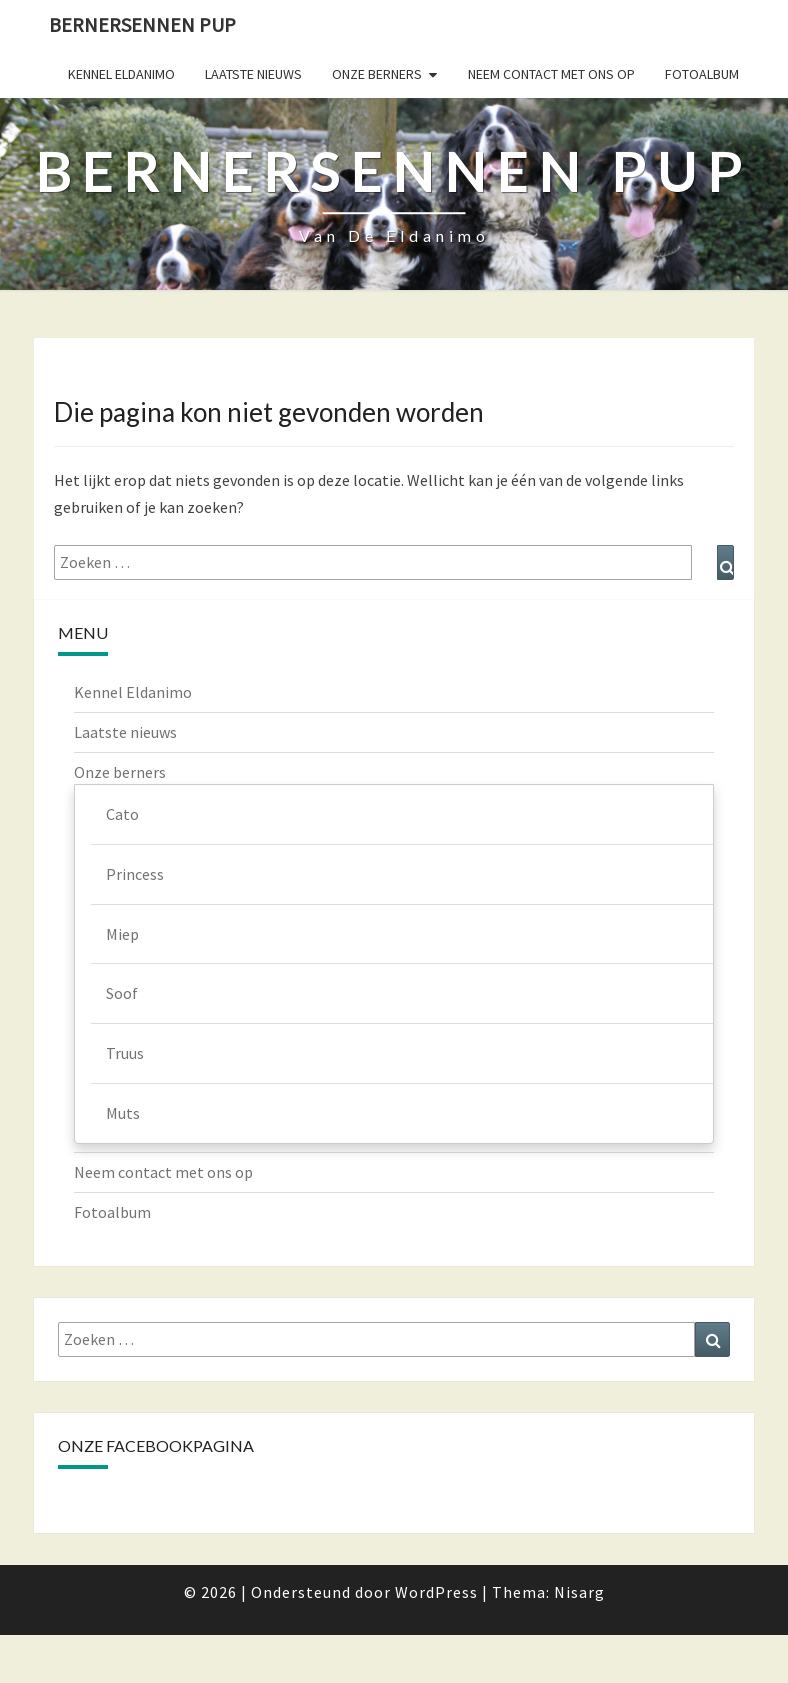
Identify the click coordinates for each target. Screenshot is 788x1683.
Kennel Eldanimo (121, 74)
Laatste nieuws (253, 74)
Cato (122, 814)
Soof (122, 993)
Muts (123, 1113)
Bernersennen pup (142, 24)
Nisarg (579, 1592)
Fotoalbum (702, 74)
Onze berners (377, 74)
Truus (125, 1053)
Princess (135, 874)
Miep (122, 934)
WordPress (436, 1592)
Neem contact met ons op (551, 74)
